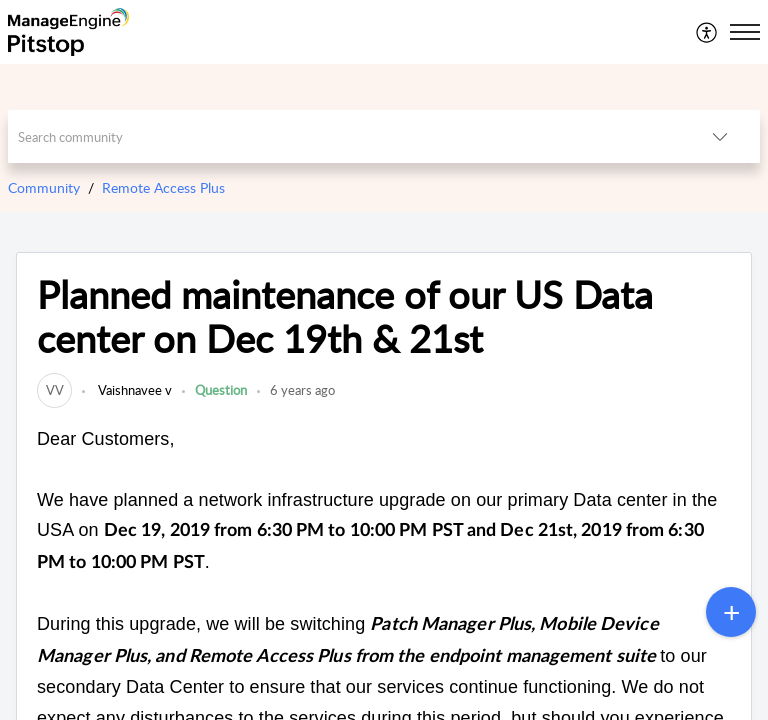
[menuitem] (707, 32)
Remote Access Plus (163, 187)
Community (44, 187)
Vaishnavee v (133, 390)
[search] (344, 136)
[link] (54, 390)
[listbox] (720, 136)
